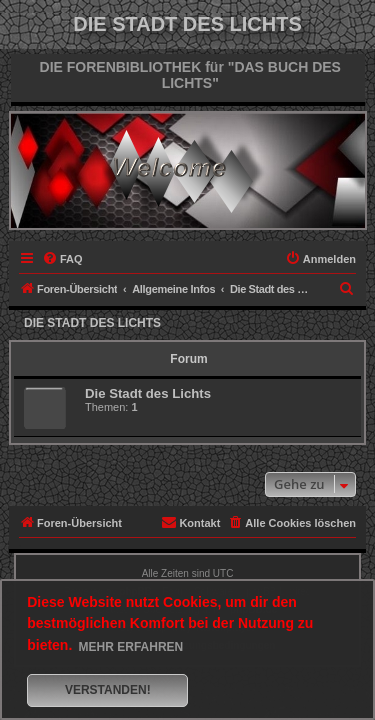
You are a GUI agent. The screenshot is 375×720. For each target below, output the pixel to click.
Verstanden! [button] (108, 690)
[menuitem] (62, 259)
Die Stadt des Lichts (92, 323)
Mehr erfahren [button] (131, 647)
